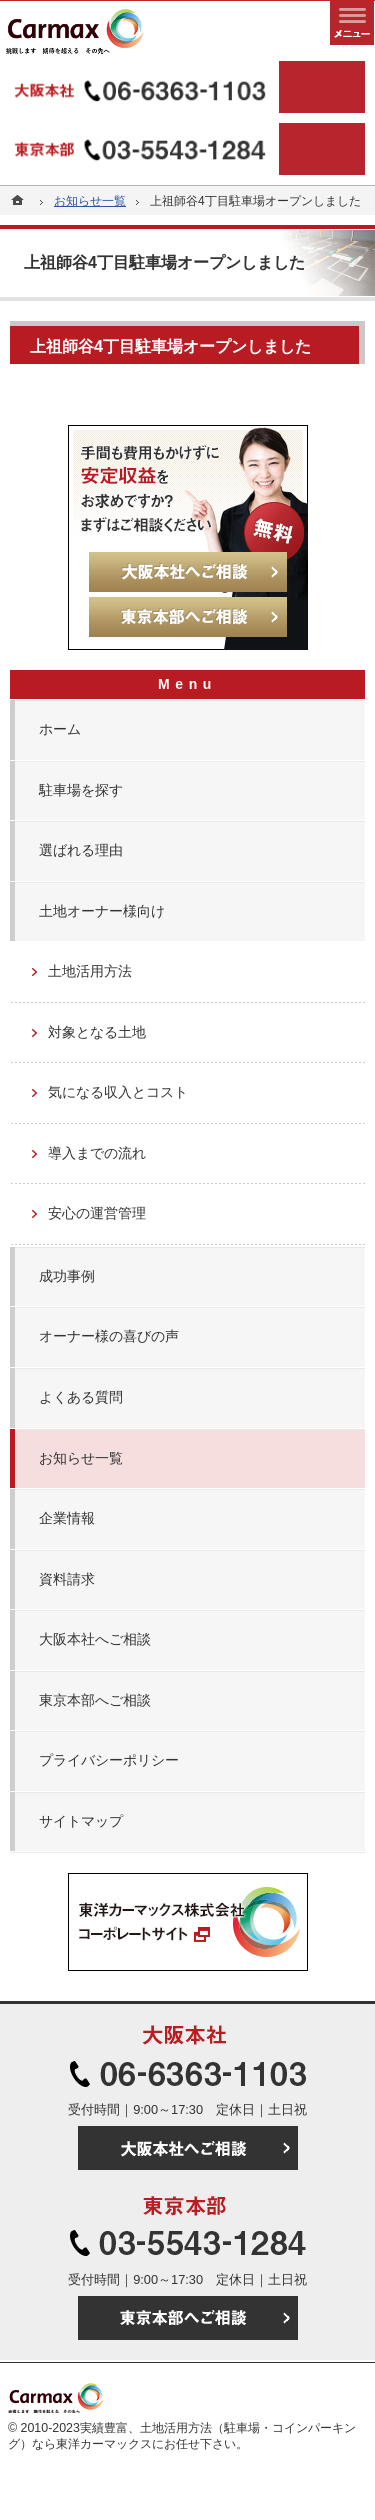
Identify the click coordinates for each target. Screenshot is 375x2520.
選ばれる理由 (81, 850)
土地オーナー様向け (102, 911)
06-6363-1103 (142, 87)
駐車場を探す (81, 790)
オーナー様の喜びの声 (109, 1336)
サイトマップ (81, 1821)
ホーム (60, 729)
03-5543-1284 (142, 149)
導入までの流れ (97, 1153)
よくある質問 (81, 1397)
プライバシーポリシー (109, 1760)
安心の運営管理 (97, 1213)
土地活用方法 (90, 971)
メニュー (352, 23)
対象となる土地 (97, 1032)
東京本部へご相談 (95, 1700)
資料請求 (67, 1579)
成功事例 (67, 1276)
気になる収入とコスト (118, 1092)
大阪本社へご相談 (95, 1639)
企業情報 (67, 1518)
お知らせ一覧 (81, 1458)
